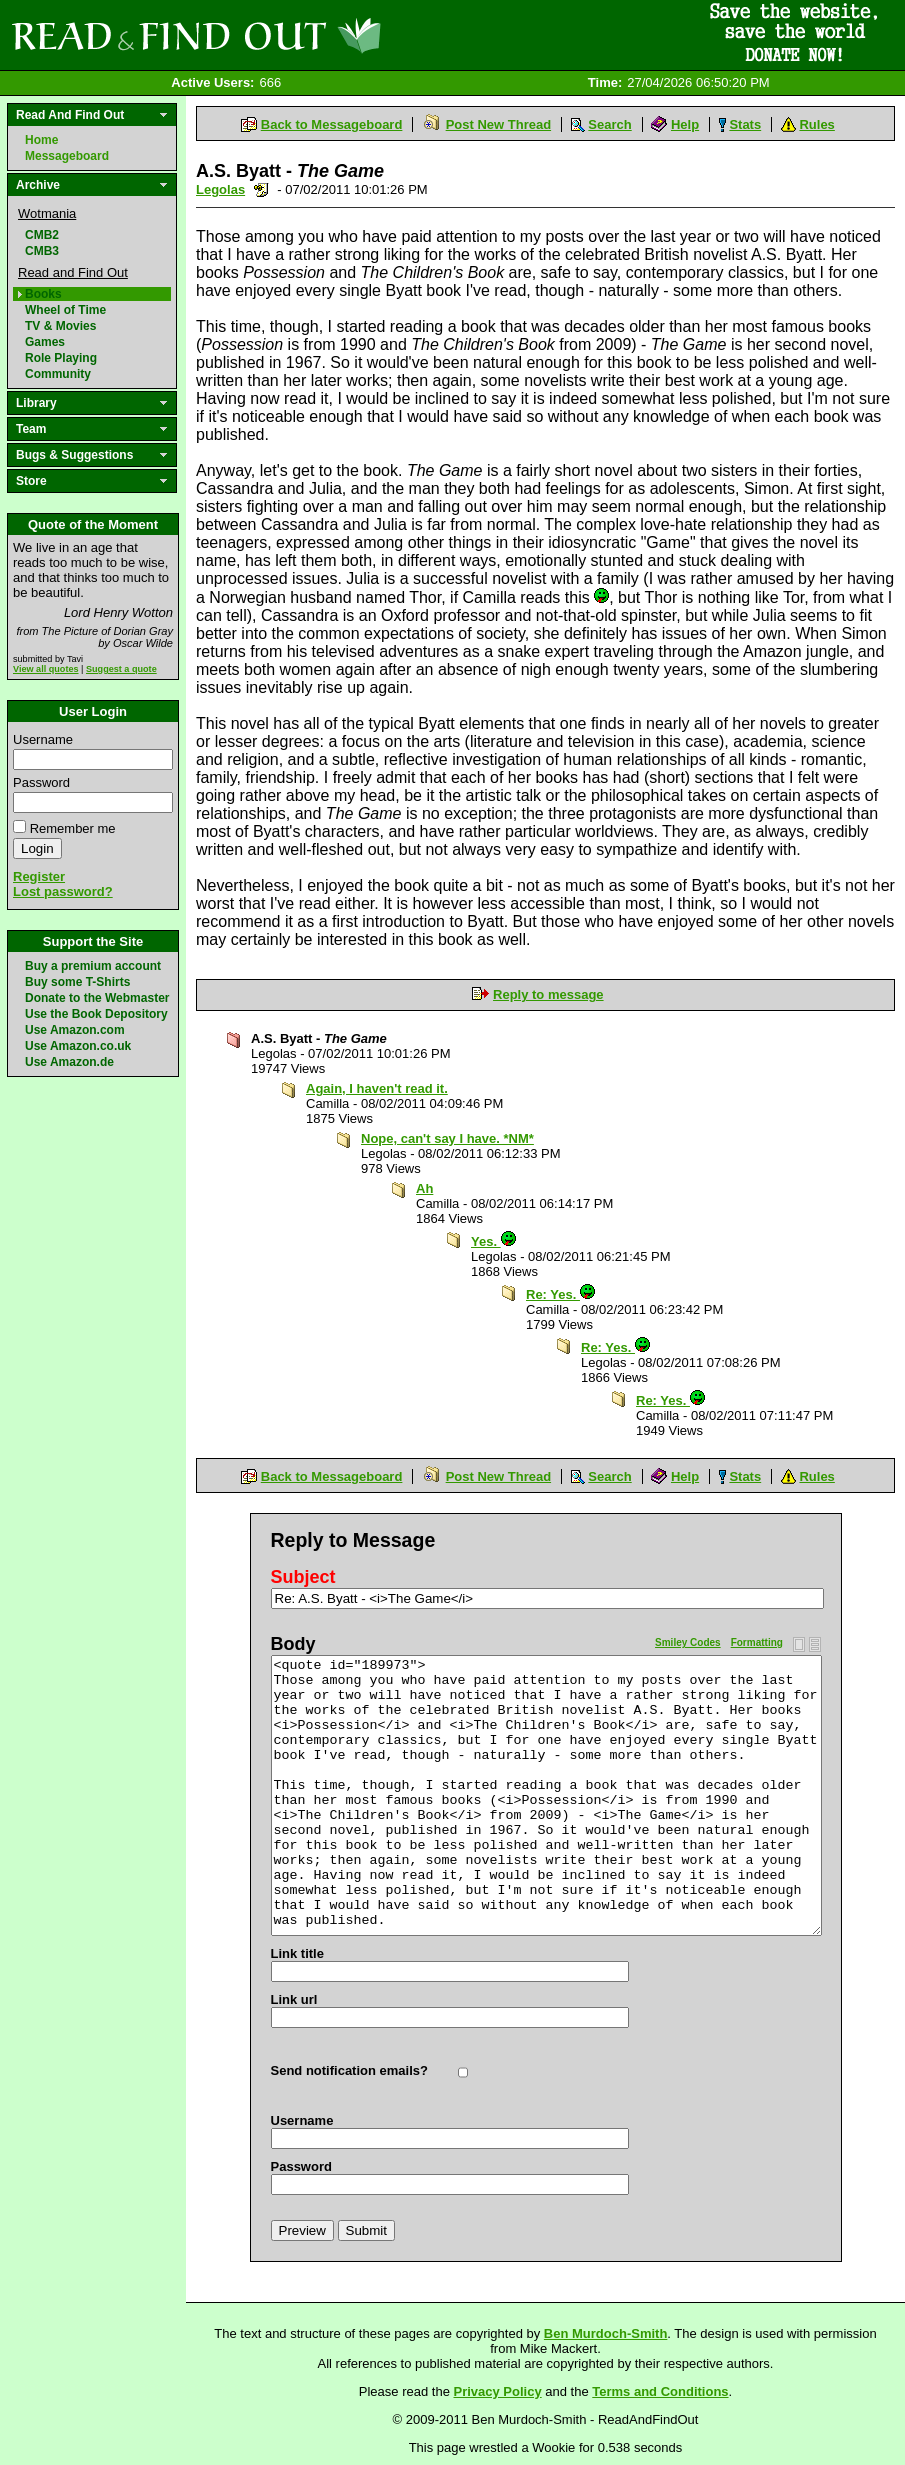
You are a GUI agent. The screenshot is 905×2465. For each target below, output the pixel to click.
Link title (297, 1953)
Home (41, 140)
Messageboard (67, 156)
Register (39, 876)
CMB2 (42, 235)
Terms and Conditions (660, 2391)
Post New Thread (498, 124)
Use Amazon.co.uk (78, 1046)
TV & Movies (60, 326)
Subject (303, 1577)
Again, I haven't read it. (377, 1088)
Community (58, 374)
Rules (816, 124)
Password (41, 782)
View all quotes (46, 669)
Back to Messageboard (332, 124)
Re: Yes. (560, 1294)
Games (45, 342)
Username (43, 739)
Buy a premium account (93, 966)
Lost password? (63, 891)
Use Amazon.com (75, 1030)
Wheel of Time (65, 310)
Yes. (493, 1241)
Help (685, 124)
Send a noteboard (261, 189)
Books (43, 294)
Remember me (73, 828)
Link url (294, 1999)
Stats (745, 124)
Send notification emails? (349, 2070)
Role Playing (61, 358)
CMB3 (42, 251)
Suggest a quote (121, 669)
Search (609, 124)
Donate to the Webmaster (97, 998)
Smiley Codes (688, 1642)
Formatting (757, 1642)
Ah (424, 1188)
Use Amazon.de (69, 1062)
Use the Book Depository (96, 1014)
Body (293, 1644)
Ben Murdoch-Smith (606, 2333)
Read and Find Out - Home (301, 35)
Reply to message (548, 994)
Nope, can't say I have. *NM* (447, 1138)
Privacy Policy (498, 2391)
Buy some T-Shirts (77, 982)
